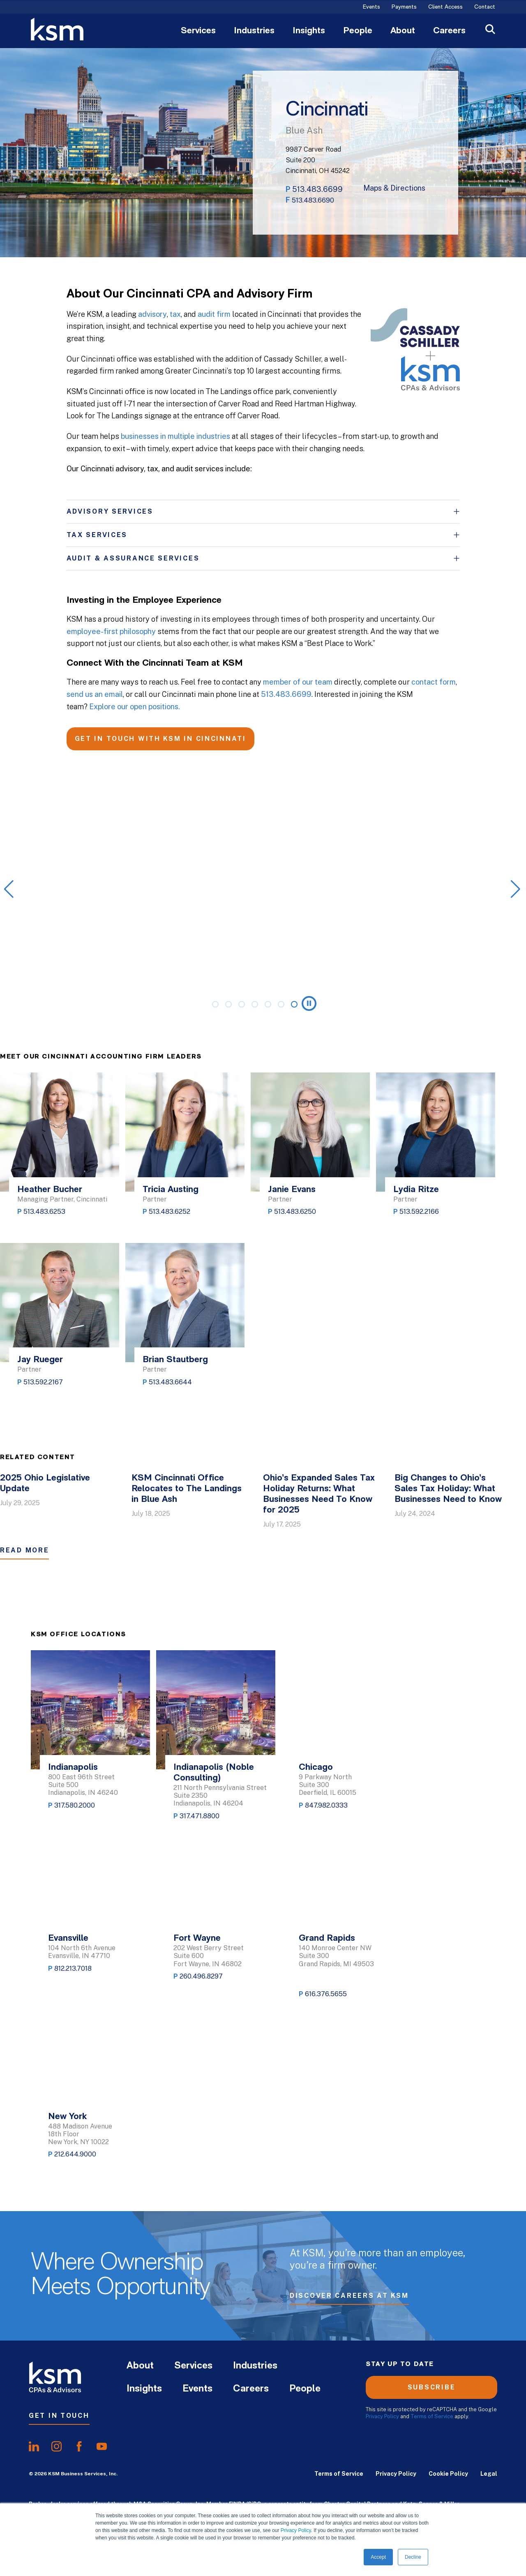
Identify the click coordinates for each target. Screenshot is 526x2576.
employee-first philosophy (111, 631)
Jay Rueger (40, 1360)
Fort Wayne (197, 1938)
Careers (449, 31)
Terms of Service (432, 2416)
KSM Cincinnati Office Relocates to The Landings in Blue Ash (187, 1489)
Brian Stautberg (175, 1360)
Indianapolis (73, 1767)
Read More (24, 1550)
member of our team (297, 682)
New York (67, 2117)
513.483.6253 (44, 1211)
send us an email (95, 694)
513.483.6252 (169, 1211)
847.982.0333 (326, 1805)
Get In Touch (59, 2415)
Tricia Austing (170, 1190)
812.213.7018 (73, 1968)
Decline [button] (413, 2557)
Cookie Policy (448, 2473)
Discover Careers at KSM (349, 2298)
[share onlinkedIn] (34, 2446)
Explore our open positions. (134, 706)
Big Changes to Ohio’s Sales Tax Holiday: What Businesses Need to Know (448, 1489)
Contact (484, 7)
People (357, 31)
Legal (488, 2473)
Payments (404, 7)
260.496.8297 (201, 1976)
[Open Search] (490, 30)
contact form (433, 682)
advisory (152, 314)
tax (175, 314)
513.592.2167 (43, 1382)
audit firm (214, 314)
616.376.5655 (326, 1994)
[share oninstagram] (56, 2446)
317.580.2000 (74, 1805)
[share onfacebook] (79, 2446)
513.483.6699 (317, 189)
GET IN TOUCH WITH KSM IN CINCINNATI (160, 739)
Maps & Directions (394, 188)
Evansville (68, 1938)
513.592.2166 (419, 1211)
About (402, 31)
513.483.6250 (295, 1211)
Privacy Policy (296, 2530)
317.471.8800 (199, 1816)
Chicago (316, 1767)
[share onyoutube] (102, 2446)
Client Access (445, 7)
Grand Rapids (327, 1938)
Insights (309, 31)
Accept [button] (378, 2557)
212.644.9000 (75, 2154)
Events (371, 7)
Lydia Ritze (416, 1190)
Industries (254, 31)
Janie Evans (292, 1190)
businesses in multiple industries (175, 436)
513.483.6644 (170, 1382)
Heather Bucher (49, 1190)
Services (198, 31)
